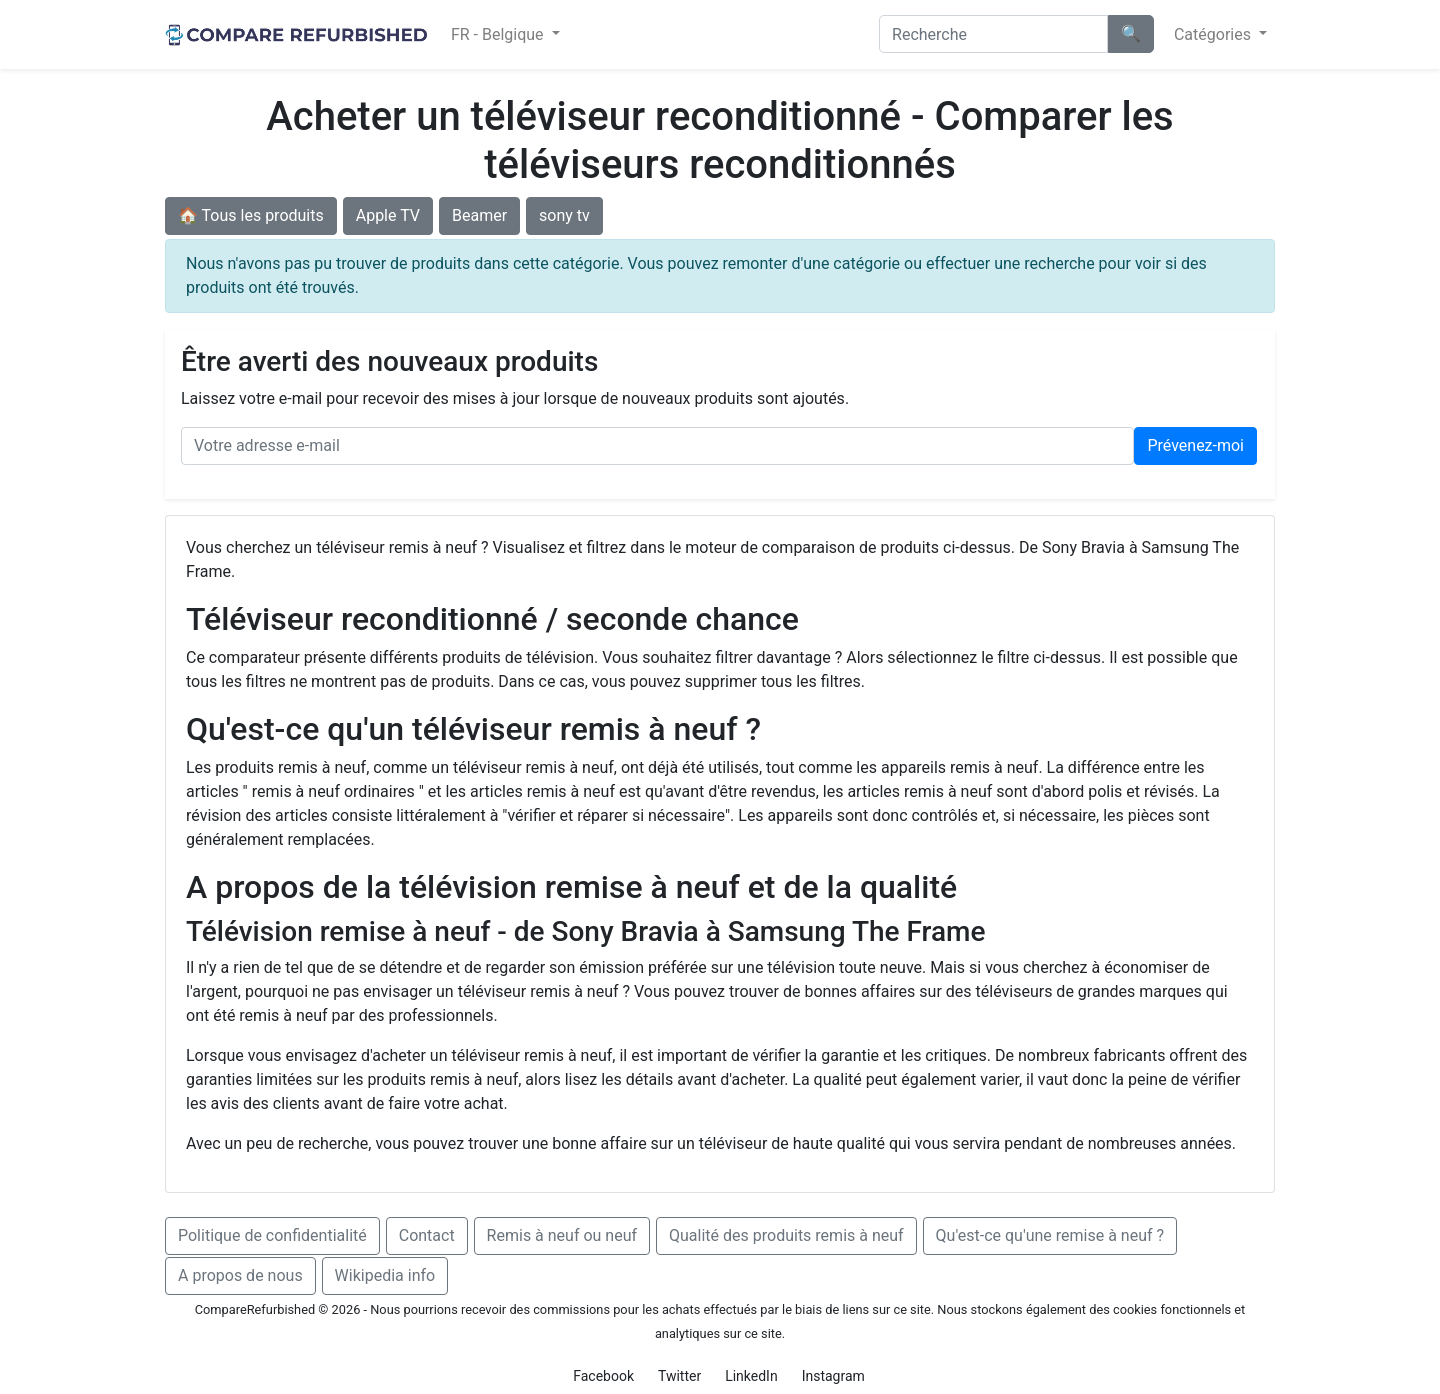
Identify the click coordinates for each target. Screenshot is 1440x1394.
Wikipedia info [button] (385, 1275)
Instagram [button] (833, 1376)
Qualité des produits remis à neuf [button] (786, 1235)
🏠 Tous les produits (251, 215)
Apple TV (388, 215)
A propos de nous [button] (240, 1275)
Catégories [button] (1214, 34)
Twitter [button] (679, 1376)
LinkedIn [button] (751, 1376)
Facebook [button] (603, 1376)
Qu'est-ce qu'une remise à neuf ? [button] (1050, 1235)
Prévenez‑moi (1195, 445)
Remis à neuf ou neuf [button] (562, 1235)
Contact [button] (427, 1235)
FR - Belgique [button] (499, 34)
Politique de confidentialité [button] (272, 1235)
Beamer (479, 215)
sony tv (564, 215)
